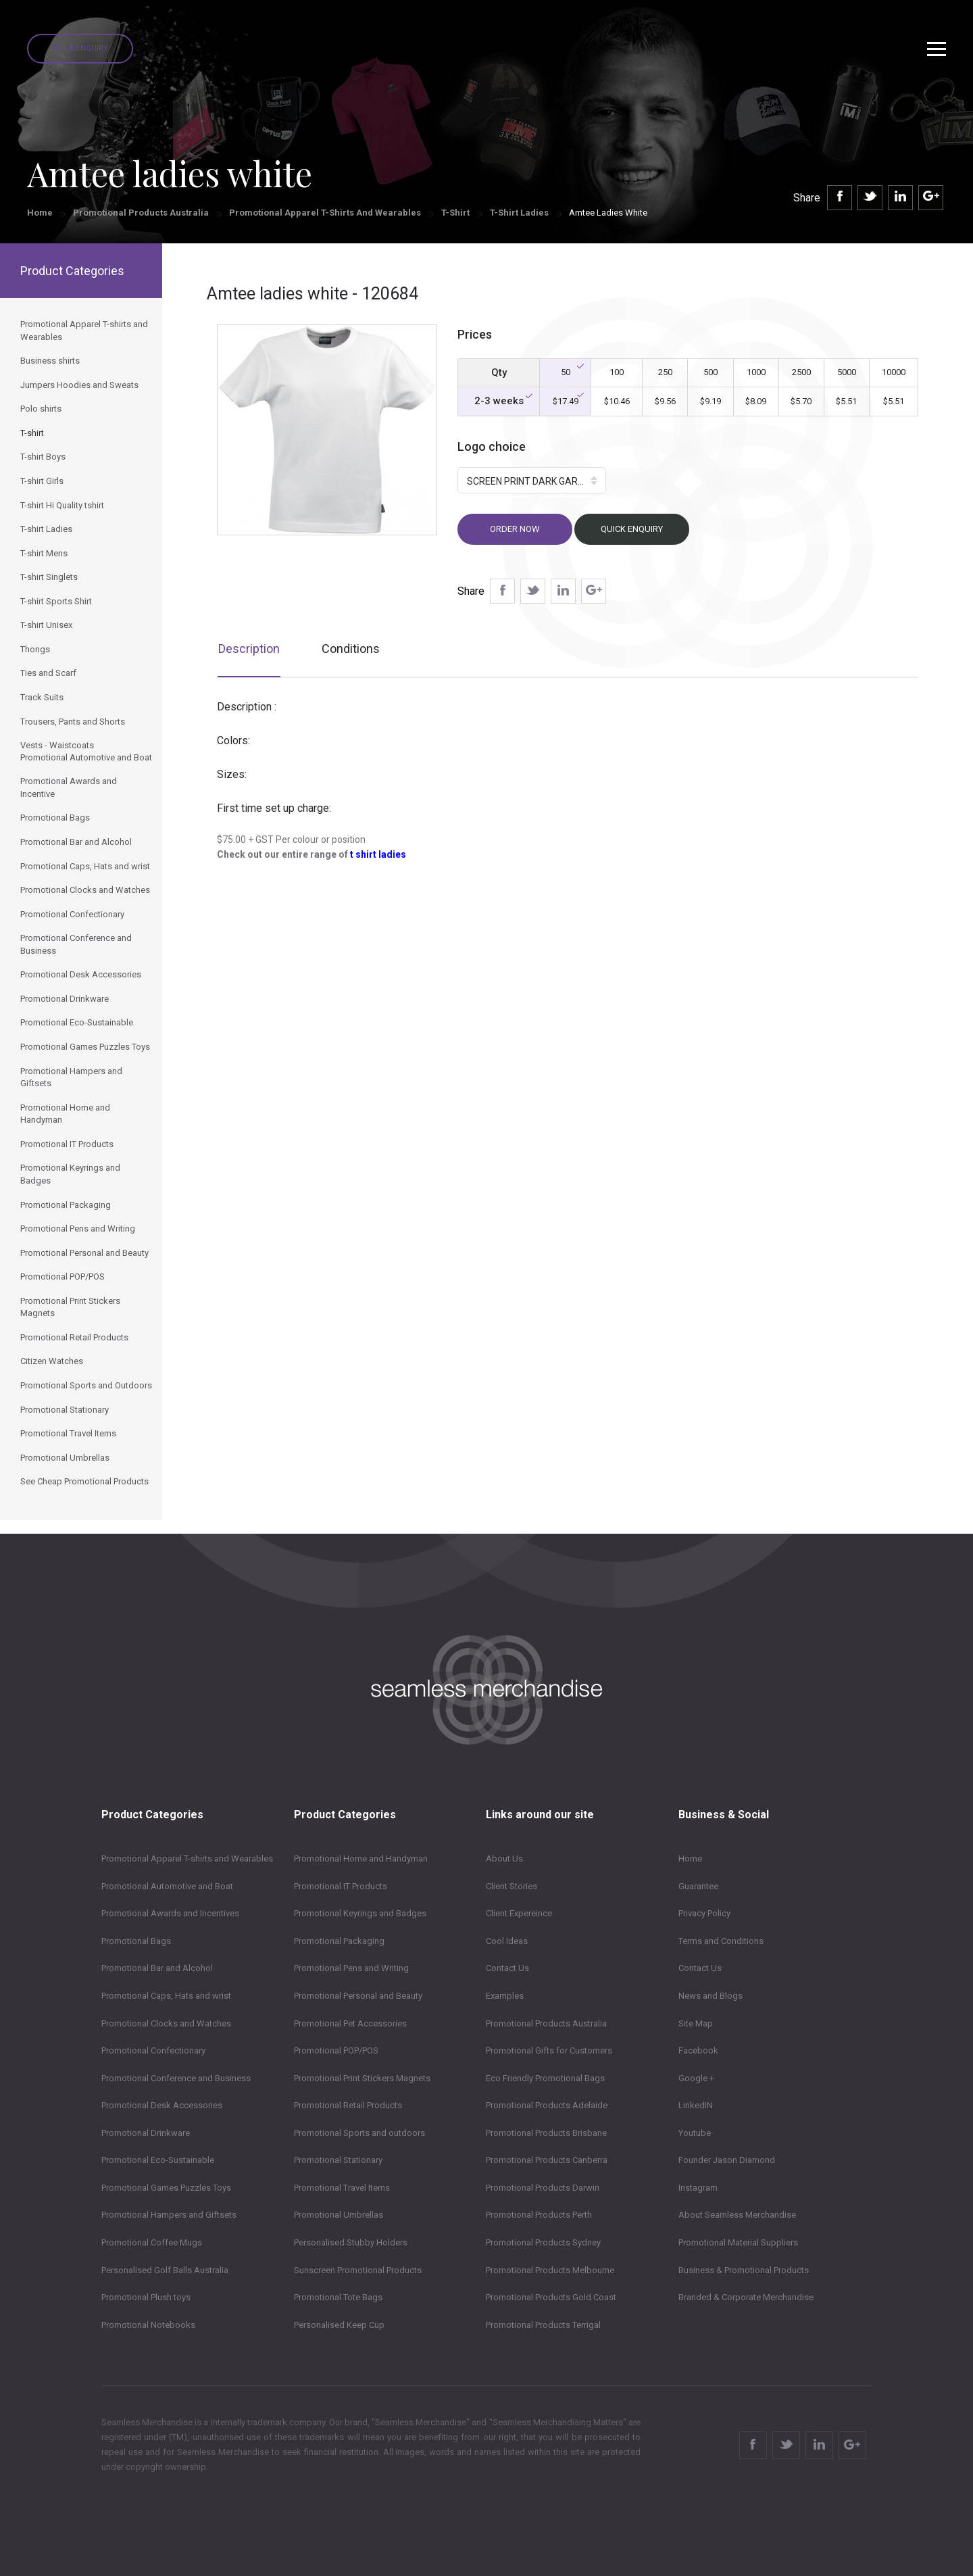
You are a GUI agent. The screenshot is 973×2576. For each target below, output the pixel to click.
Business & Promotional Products (743, 2270)
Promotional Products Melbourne (550, 2270)
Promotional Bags (136, 1941)
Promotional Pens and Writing (351, 1968)
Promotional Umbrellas (338, 2215)
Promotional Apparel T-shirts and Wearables (325, 213)
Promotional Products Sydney (543, 2242)
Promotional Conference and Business (176, 2078)
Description (249, 648)
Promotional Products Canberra (546, 2160)
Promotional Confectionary (153, 2050)
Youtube (694, 2133)
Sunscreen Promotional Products (358, 2270)
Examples (505, 1996)
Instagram (698, 2188)
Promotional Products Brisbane (546, 2133)
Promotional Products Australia (141, 213)
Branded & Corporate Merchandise (746, 2297)
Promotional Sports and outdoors (359, 2133)
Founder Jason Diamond (726, 2160)
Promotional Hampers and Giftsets (168, 2215)
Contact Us (507, 1968)
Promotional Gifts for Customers (549, 2050)
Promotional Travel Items (342, 2188)
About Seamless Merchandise (737, 2215)
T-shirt (455, 213)
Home (40, 213)
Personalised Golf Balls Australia (164, 2270)
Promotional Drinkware (145, 2133)
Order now (515, 529)
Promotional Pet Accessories (350, 2023)
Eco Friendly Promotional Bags (545, 2078)
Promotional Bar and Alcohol (157, 1968)
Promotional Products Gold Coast (551, 2297)
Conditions (351, 648)
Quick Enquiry (80, 48)
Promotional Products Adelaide (546, 2105)
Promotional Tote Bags (338, 2297)
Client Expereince (519, 1913)
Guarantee (698, 1886)
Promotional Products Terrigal (543, 2325)
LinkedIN (695, 2105)
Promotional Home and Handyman (361, 1858)
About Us (504, 1858)
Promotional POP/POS (336, 2050)
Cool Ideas (507, 1941)
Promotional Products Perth (539, 2215)
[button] (531, 480)
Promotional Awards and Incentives (170, 1913)
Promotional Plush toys (146, 2297)
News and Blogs (710, 1996)
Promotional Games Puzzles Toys (166, 2188)
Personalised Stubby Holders (350, 2242)
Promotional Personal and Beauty (358, 1996)
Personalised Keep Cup (339, 2325)
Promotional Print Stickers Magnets (362, 2078)
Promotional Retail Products (348, 2105)
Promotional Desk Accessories (161, 2105)
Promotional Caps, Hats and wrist (166, 1996)
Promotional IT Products (340, 1886)
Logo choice (491, 446)
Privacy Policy (704, 1913)
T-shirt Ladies (519, 213)
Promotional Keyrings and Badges (360, 1913)
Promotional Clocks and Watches (166, 2023)
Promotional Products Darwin (542, 2188)
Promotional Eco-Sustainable (157, 2160)
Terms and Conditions (721, 1941)
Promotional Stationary (338, 2160)
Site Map (695, 2023)
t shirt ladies (378, 854)
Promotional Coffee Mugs (151, 2242)
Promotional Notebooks (148, 2325)
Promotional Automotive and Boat (167, 1886)
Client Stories (511, 1886)
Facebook (698, 2050)
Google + (696, 2078)
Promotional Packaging (339, 1941)
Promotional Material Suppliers (738, 2242)
